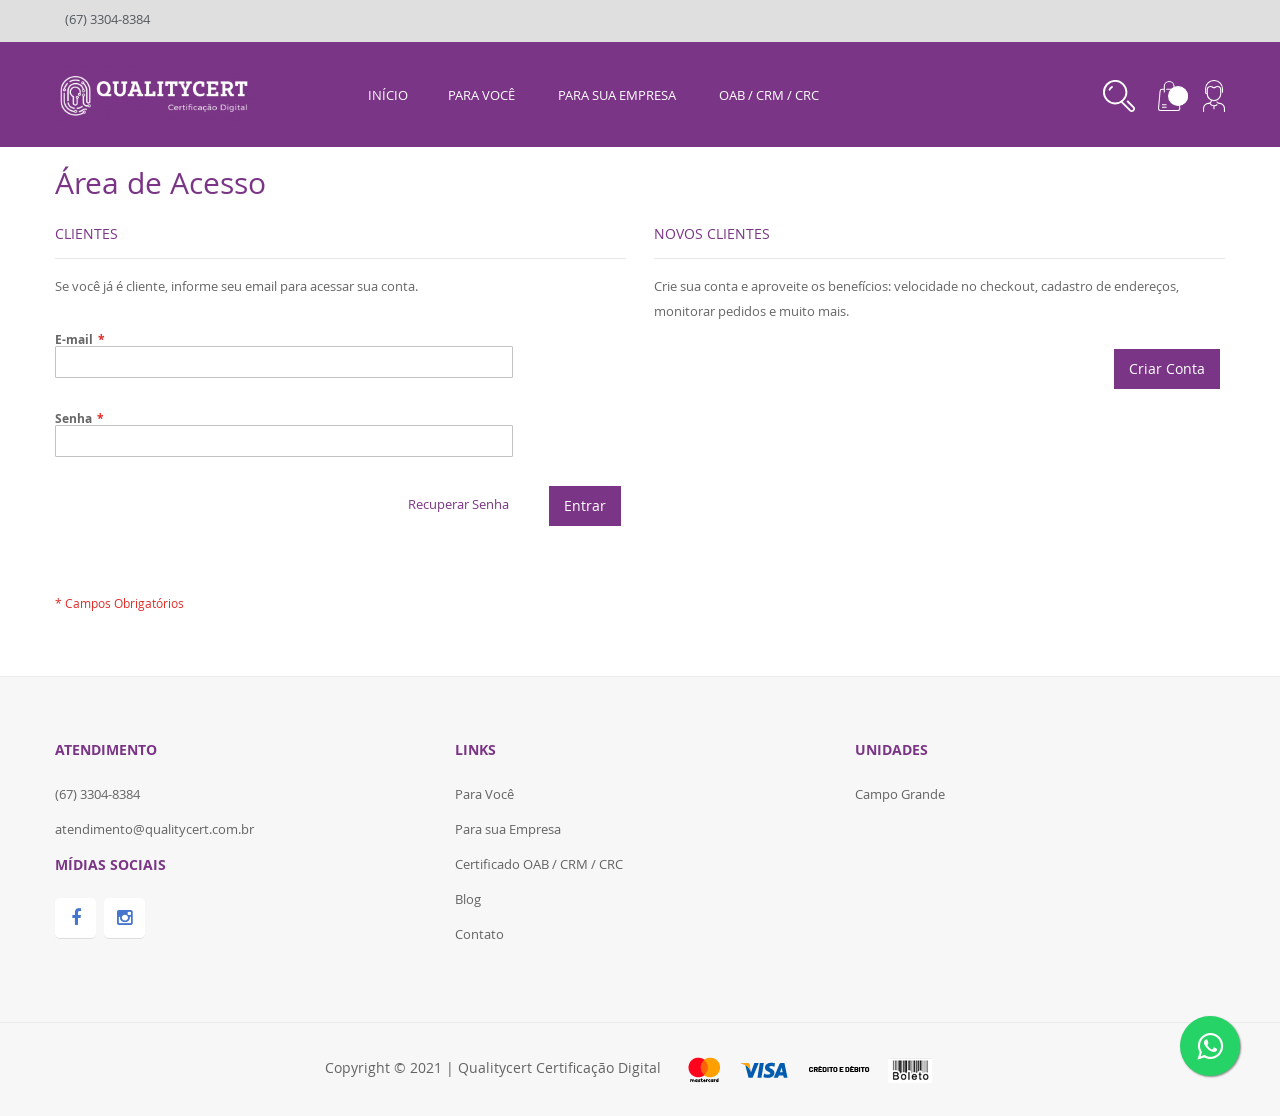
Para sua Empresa (508, 829)
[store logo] (156, 93)
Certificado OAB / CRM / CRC (539, 864)
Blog (468, 899)
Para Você (484, 794)
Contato (479, 934)
